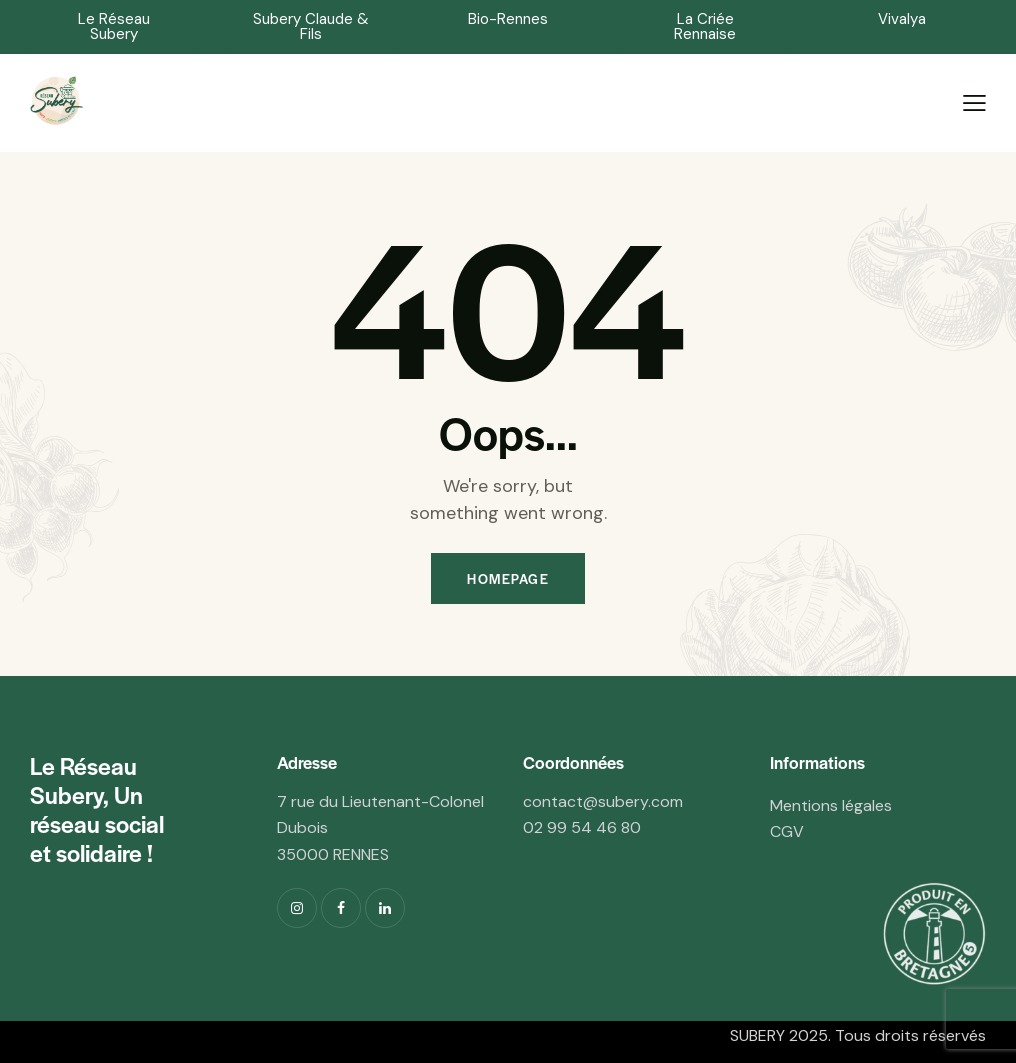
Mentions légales (831, 805)
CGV (787, 831)
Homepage (508, 578)
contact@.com (603, 801)
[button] (113, 27)
